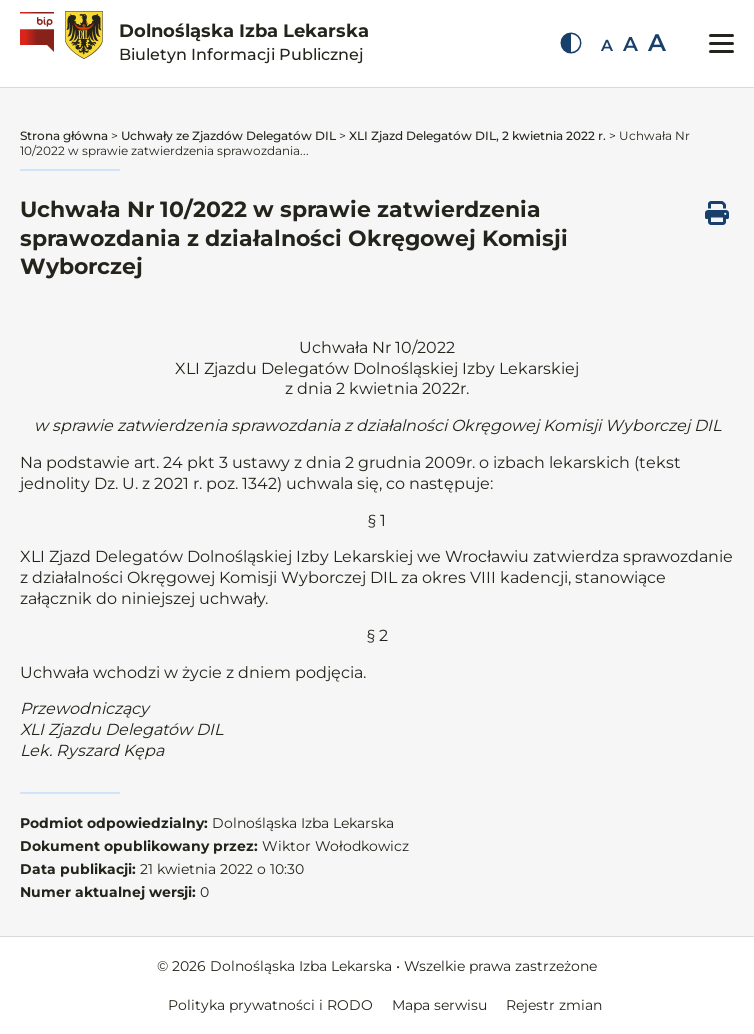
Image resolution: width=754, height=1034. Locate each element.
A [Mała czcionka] (607, 45)
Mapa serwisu (439, 1005)
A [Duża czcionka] (657, 42)
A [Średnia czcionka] (630, 44)
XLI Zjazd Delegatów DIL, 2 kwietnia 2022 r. (477, 135)
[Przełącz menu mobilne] (721, 43)
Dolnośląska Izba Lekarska (244, 42)
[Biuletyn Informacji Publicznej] (39, 43)
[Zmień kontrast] (571, 43)
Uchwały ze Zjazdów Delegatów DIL (228, 135)
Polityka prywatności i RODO (270, 1005)
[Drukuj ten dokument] (717, 213)
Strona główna (64, 135)
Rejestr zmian (554, 1005)
